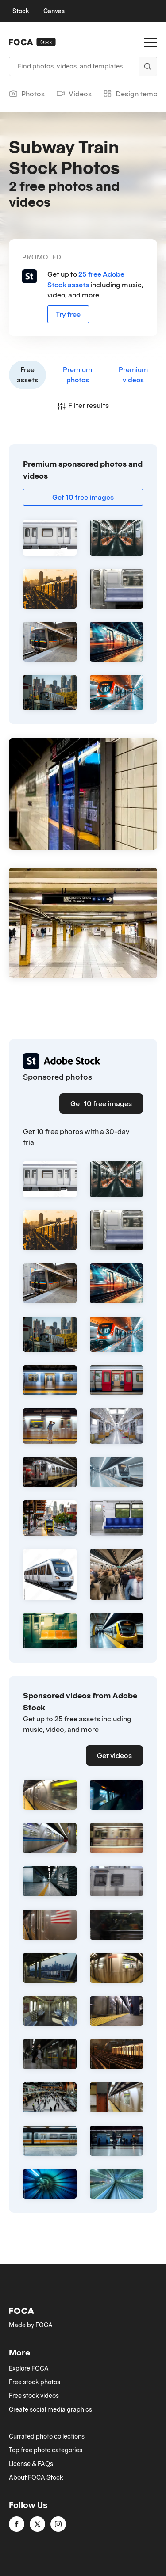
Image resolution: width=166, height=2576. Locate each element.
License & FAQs (31, 2464)
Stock (20, 11)
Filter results (83, 405)
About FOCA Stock (36, 2477)
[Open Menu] (150, 42)
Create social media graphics (50, 2409)
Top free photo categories (45, 2450)
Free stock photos (34, 2382)
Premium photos (77, 374)
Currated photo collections (47, 2436)
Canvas (54, 11)
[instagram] (58, 2524)
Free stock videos (34, 2396)
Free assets (27, 374)
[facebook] (16, 2524)
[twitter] (37, 2524)
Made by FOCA (31, 2325)
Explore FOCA (29, 2368)
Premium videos (133, 374)
